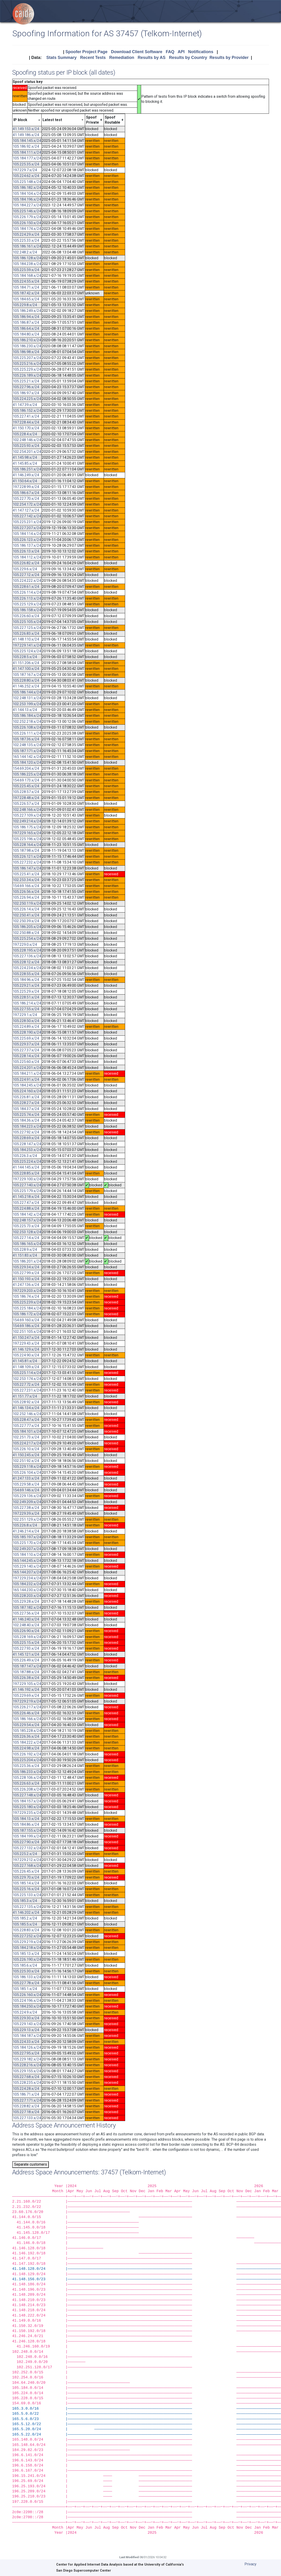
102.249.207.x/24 (27, 1549)
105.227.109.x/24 (27, 815)
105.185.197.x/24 (27, 1537)
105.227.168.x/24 (27, 1865)
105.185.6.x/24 (25, 1965)
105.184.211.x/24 (27, 1073)
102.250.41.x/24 (26, 915)
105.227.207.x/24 (27, 528)
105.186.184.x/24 (27, 715)
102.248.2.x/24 (25, 252)
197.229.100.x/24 (27, 1179)
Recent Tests (93, 57)
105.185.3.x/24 (25, 1900)
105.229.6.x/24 (25, 569)
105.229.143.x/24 (27, 2024)
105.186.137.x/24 (27, 545)
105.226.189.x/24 (27, 375)
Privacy (250, 2564)
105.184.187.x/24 (27, 2035)
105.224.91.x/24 (26, 1079)
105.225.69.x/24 (26, 1038)
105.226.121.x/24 (27, 856)
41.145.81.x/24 (25, 1361)
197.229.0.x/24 (25, 944)
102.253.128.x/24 (27, 1232)
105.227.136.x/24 (27, 956)
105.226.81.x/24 (26, 1097)
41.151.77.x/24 (25, 1396)
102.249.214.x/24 (27, 821)
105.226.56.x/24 (26, 891)
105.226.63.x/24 (26, 1783)
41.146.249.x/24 (26, 475)
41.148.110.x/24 (26, 639)
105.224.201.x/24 (27, 1067)
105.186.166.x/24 (27, 1719)
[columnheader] (26, 120)
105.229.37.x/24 (26, 1044)
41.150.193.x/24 (26, 1279)
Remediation (121, 57)
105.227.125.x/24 (27, 628)
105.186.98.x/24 (26, 352)
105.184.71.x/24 (26, 287)
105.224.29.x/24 (26, 234)
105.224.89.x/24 (26, 1026)
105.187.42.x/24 (26, 293)
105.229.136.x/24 (27, 1496)
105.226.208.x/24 (27, 1789)
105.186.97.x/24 (26, 393)
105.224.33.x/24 (26, 2041)
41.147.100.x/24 (26, 668)
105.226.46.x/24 (26, 1713)
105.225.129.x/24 (27, 604)
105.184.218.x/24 (27, 1947)
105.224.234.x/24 (27, 968)
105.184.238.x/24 (27, 264)
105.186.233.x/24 (27, 1772)
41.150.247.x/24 (26, 1337)
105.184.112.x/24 (27, 557)
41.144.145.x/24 (26, 1167)
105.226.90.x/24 (26, 1631)
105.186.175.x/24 (27, 827)
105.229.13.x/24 (26, 2030)
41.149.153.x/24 (26, 129)
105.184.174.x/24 (27, 228)
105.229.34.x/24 (26, 1267)
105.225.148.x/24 (27, 182)
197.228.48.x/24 (26, 798)
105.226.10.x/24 (26, 1449)
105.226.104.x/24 (27, 1472)
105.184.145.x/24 (27, 140)
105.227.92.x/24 (26, 1132)
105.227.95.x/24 (26, 2053)
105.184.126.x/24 (27, 2047)
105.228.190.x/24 (27, 1032)
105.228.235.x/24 (27, 2082)
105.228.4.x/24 (25, 434)
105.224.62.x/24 (26, 176)
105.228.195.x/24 (27, 950)
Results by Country (188, 57)
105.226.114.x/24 (27, 592)
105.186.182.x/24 (27, 187)
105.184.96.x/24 (26, 979)
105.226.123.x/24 (27, 539)
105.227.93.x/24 (26, 1648)
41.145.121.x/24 (26, 1654)
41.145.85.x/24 (25, 463)
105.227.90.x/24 (26, 1842)
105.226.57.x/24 (26, 803)
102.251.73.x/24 (26, 1437)
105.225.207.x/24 (27, 358)
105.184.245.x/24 (27, 1085)
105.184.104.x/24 (27, 193)
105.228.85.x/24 (26, 1173)
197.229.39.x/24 (26, 1513)
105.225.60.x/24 (26, 1061)
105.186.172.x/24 (27, 1314)
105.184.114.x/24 (27, 533)
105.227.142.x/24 (27, 516)
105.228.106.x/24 (27, 1777)
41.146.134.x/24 (26, 1408)
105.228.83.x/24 (26, 1930)
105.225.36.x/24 (26, 1766)
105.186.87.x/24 (26, 322)
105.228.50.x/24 (26, 1021)
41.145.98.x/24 (25, 457)
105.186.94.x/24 (26, 316)
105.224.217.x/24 (27, 1443)
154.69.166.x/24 (26, 886)
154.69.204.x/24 (26, 768)
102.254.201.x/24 (27, 451)
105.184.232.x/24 (27, 1584)
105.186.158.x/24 (27, 610)
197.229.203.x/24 (27, 1290)
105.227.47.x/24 (26, 1202)
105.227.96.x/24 (26, 387)
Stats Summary (61, 57)
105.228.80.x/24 (26, 680)
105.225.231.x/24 (27, 522)
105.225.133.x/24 (27, 1895)
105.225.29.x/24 (26, 991)
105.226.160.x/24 (27, 1995)
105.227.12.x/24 (26, 575)
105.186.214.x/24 (27, 1003)
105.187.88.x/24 (26, 1672)
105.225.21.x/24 (26, 381)
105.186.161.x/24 (27, 246)
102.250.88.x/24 (26, 933)
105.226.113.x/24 (27, 598)
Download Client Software (136, 51)
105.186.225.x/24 (27, 774)
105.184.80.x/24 (26, 334)
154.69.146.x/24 (26, 1490)
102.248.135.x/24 (27, 745)
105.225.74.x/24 (26, 1114)
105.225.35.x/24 (26, 164)
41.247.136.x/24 (26, 1284)
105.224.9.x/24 (25, 2012)
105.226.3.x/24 (25, 1156)
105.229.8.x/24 (25, 305)
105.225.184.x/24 (27, 1308)
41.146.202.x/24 (26, 1912)
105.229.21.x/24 (26, 985)
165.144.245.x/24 (27, 1560)
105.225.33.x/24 (26, 240)
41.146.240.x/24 (26, 1619)
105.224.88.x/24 (26, 1208)
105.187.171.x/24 (27, 751)
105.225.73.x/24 (26, 1226)
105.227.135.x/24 (27, 1907)
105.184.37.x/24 (26, 1109)
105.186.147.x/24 (27, 868)
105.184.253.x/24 (27, 1150)
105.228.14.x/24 (26, 1056)
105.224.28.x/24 (26, 2088)
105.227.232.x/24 (27, 862)
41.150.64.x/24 (25, 481)
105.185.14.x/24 (26, 1883)
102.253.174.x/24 (27, 1379)
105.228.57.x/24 (26, 792)
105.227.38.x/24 (26, 1507)
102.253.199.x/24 (27, 704)
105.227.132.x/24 (27, 1848)
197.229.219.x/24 (27, 1701)
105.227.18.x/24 (26, 2112)
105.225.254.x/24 (27, 938)
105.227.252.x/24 (27, 1936)
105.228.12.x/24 (26, 962)
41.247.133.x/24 (26, 1478)
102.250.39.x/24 (26, 921)
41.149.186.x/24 (26, 135)
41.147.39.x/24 (25, 405)
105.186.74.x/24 (26, 1296)
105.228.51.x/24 (26, 997)
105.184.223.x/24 (27, 1126)
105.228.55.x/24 (26, 974)
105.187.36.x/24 (26, 739)
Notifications (200, 51)
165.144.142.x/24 (27, 756)
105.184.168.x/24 (27, 275)
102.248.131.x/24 (27, 698)
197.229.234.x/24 (27, 1578)
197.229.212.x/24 (27, 1860)
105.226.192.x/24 (27, 1754)
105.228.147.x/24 (27, 1144)
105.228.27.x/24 (26, 1103)
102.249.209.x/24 (27, 1502)
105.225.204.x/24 (27, 1760)
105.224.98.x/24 (26, 1748)
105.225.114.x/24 (27, 1372)
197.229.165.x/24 (27, 833)
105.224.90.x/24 (26, 1355)
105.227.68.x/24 (26, 2077)
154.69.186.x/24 (26, 1326)
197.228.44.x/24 (26, 422)
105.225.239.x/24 (27, 1302)
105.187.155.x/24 (27, 1830)
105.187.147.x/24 (27, 1666)
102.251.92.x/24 (26, 1461)
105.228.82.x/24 (26, 2106)
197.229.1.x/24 (25, 1015)
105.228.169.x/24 (27, 1637)
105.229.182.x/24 (27, 2059)
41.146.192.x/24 (26, 1689)
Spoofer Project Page (86, 51)
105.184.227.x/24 (27, 205)
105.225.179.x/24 (27, 1191)
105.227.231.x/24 (27, 1390)
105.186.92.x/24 (26, 146)
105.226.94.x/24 (26, 897)
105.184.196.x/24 (27, 199)
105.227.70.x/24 (26, 498)
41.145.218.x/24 (26, 1196)
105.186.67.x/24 (26, 493)
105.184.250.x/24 (27, 2006)
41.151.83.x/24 (25, 1255)
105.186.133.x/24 (27, 1977)
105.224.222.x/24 (27, 580)
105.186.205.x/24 (27, 927)
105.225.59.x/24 (26, 270)
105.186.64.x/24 (26, 328)
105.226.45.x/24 (26, 1871)
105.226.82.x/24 (26, 563)
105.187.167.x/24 (27, 674)
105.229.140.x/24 (27, 1566)
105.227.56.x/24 (26, 1613)
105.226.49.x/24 (26, 1660)
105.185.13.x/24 (26, 1953)
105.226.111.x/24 (27, 733)
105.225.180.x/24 (27, 1807)
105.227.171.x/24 (27, 2100)
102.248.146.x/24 (27, 440)
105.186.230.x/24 (27, 346)
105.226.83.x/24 (26, 633)
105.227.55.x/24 (26, 1009)
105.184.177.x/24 (27, 158)
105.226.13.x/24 (26, 551)
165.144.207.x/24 (27, 1572)
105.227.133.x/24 (27, 2118)
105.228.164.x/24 (27, 844)
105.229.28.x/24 (26, 1601)
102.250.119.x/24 (27, 903)
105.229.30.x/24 (26, 2018)
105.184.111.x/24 (27, 152)
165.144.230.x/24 (27, 1590)
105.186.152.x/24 (27, 410)
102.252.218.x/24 (27, 721)
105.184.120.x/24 (27, 762)
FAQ (170, 51)
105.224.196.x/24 (27, 2000)
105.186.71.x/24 (26, 2094)
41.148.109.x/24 (26, 1367)
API (181, 51)
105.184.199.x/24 (27, 1836)
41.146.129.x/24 (26, 1349)
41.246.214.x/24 (26, 1531)
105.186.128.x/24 (27, 258)
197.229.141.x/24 (27, 645)
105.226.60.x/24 (26, 616)
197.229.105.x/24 (27, 1684)
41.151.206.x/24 (26, 663)
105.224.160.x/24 (27, 1091)
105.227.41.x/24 (26, 416)
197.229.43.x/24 (26, 1343)
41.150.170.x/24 (26, 428)
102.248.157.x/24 (27, 1220)
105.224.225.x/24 (27, 399)
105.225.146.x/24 (27, 211)
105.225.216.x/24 (27, 363)
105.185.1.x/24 (25, 1989)
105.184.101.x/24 (27, 1431)
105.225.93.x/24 (26, 445)
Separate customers (30, 2164)
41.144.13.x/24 (25, 710)
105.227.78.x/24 (26, 1983)
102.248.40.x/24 (26, 1625)
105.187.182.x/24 (27, 1607)
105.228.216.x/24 (27, 2065)
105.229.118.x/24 (27, 1466)
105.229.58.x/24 (26, 1484)
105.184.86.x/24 (26, 1824)
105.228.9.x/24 (25, 1249)
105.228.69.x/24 (26, 1138)
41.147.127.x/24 (26, 510)
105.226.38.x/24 (26, 1678)
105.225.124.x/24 (27, 651)
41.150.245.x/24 (26, 1455)
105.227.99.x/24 (26, 1273)
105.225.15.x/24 (26, 1642)
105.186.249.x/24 (27, 310)
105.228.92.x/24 (26, 1402)
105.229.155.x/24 (27, 2071)
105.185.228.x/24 (27, 1730)
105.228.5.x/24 (25, 657)
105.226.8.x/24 (25, 1525)
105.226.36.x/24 (26, 1736)
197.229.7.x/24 (25, 170)
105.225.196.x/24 (27, 839)
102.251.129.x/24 (27, 1519)
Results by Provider (229, 57)
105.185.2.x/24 (25, 1918)
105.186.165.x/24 (27, 1244)
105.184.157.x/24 (27, 1801)
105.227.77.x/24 (26, 1425)
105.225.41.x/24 (26, 874)
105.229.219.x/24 (27, 1942)
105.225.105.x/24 (27, 622)
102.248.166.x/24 (27, 809)
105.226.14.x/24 (26, 909)
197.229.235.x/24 (27, 1812)
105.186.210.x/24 (27, 340)
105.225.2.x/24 (25, 1854)
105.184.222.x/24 (27, 1742)
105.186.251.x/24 (27, 469)
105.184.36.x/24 (26, 1120)
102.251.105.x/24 (27, 1331)
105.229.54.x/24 (26, 1725)
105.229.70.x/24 (26, 1877)
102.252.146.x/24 (27, 1414)
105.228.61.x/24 (26, 586)
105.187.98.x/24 (26, 850)
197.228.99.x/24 (26, 487)
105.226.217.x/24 (27, 1707)
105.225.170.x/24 (27, 1543)
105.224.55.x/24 (26, 281)
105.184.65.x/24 (26, 299)
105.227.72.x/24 (26, 1384)
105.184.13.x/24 (26, 1818)
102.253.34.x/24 (26, 880)
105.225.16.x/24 (26, 1889)
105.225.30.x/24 (26, 1971)
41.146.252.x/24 (26, 686)
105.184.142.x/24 (27, 1214)
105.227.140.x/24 (27, 1185)
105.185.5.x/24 (25, 1924)
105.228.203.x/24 (27, 1595)
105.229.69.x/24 (26, 1695)
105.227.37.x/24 (26, 1050)
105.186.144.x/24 (27, 692)
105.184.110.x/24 (27, 1554)
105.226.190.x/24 (27, 1959)
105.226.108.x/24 (27, 727)
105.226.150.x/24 (27, 223)
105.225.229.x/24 (27, 369)
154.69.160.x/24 (26, 1320)
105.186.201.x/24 (27, 1261)
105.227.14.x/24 (26, 1238)
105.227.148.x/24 (27, 1795)
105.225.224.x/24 (27, 1161)
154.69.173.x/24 (26, 780)
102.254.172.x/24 (27, 504)
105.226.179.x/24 (27, 217)
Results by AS (151, 57)
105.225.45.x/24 (26, 786)
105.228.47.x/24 (26, 1419)
